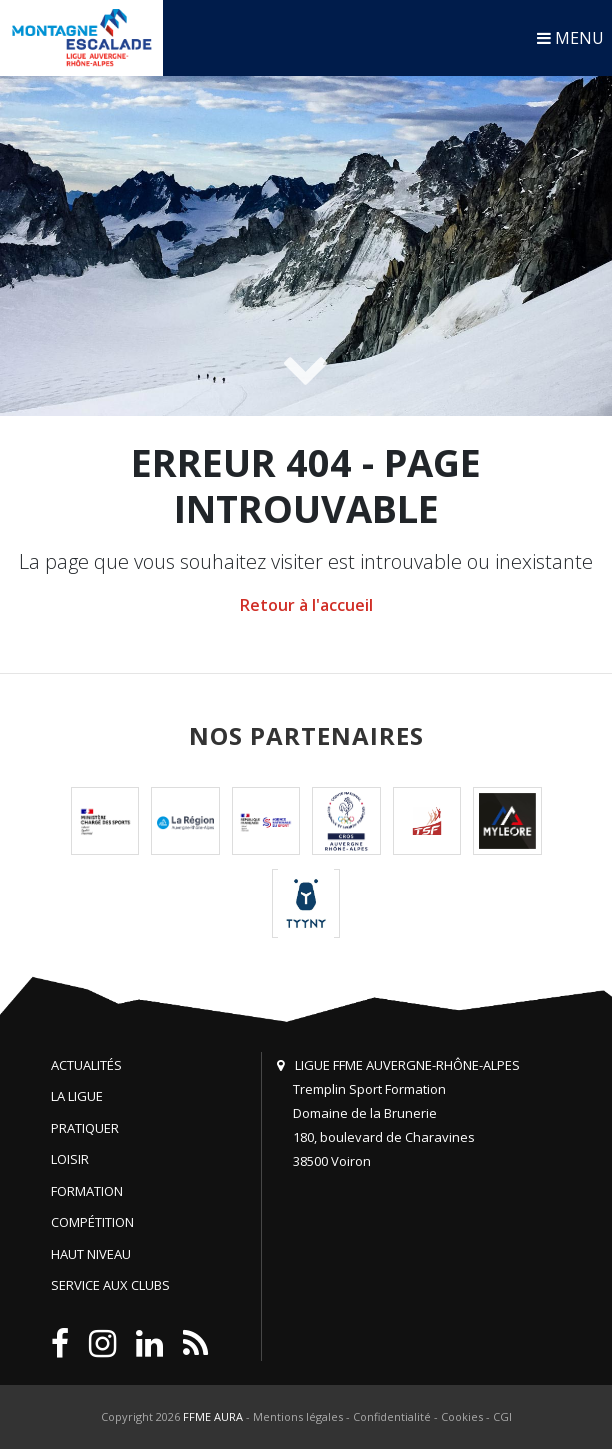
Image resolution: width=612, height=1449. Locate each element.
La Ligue (77, 1096)
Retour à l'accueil (306, 605)
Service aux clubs (110, 1285)
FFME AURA (213, 1416)
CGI (502, 1416)
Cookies (462, 1416)
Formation (87, 1191)
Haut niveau (91, 1254)
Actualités (86, 1065)
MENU (570, 38)
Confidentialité (392, 1416)
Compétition (92, 1222)
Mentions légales (298, 1416)
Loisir (70, 1159)
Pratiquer (85, 1128)
